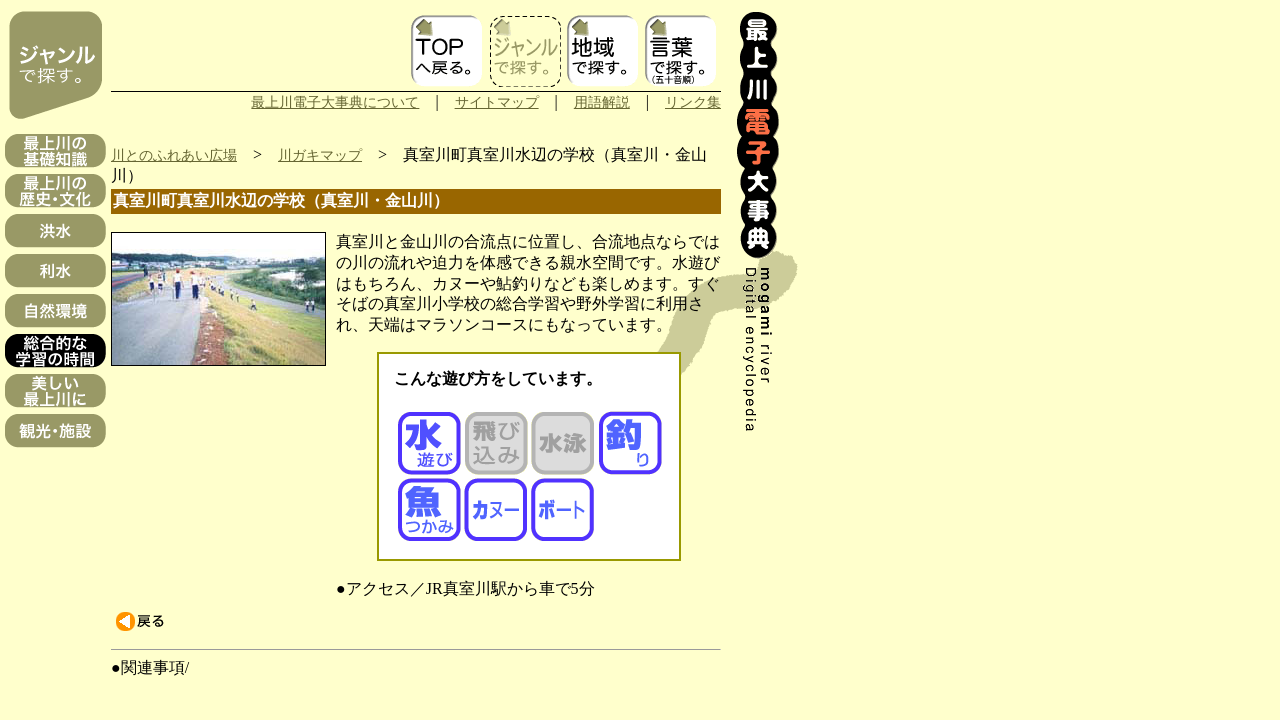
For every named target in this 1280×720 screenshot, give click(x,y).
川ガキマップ (320, 155)
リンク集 (693, 102)
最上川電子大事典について (335, 102)
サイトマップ (497, 102)
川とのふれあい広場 (174, 155)
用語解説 (602, 102)
